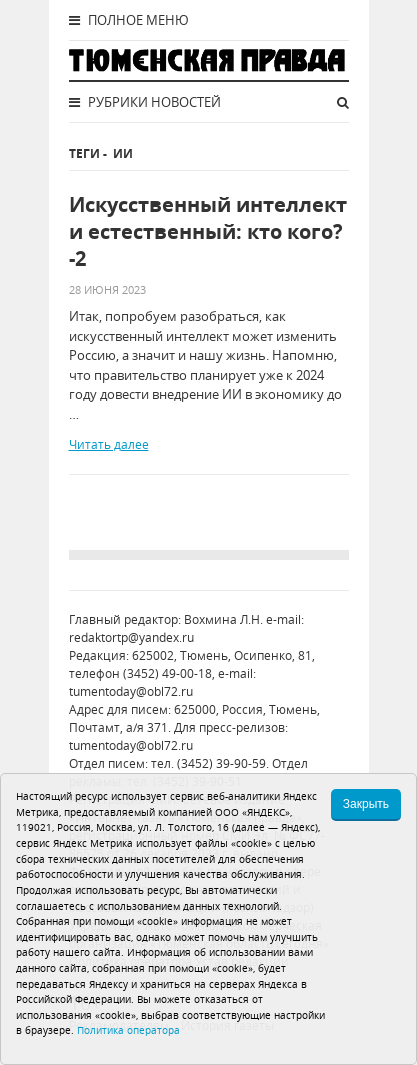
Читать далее (109, 444)
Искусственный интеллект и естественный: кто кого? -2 (208, 231)
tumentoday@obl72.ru (131, 691)
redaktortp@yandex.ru (131, 637)
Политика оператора (128, 1030)
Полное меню (129, 20)
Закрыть (366, 804)
